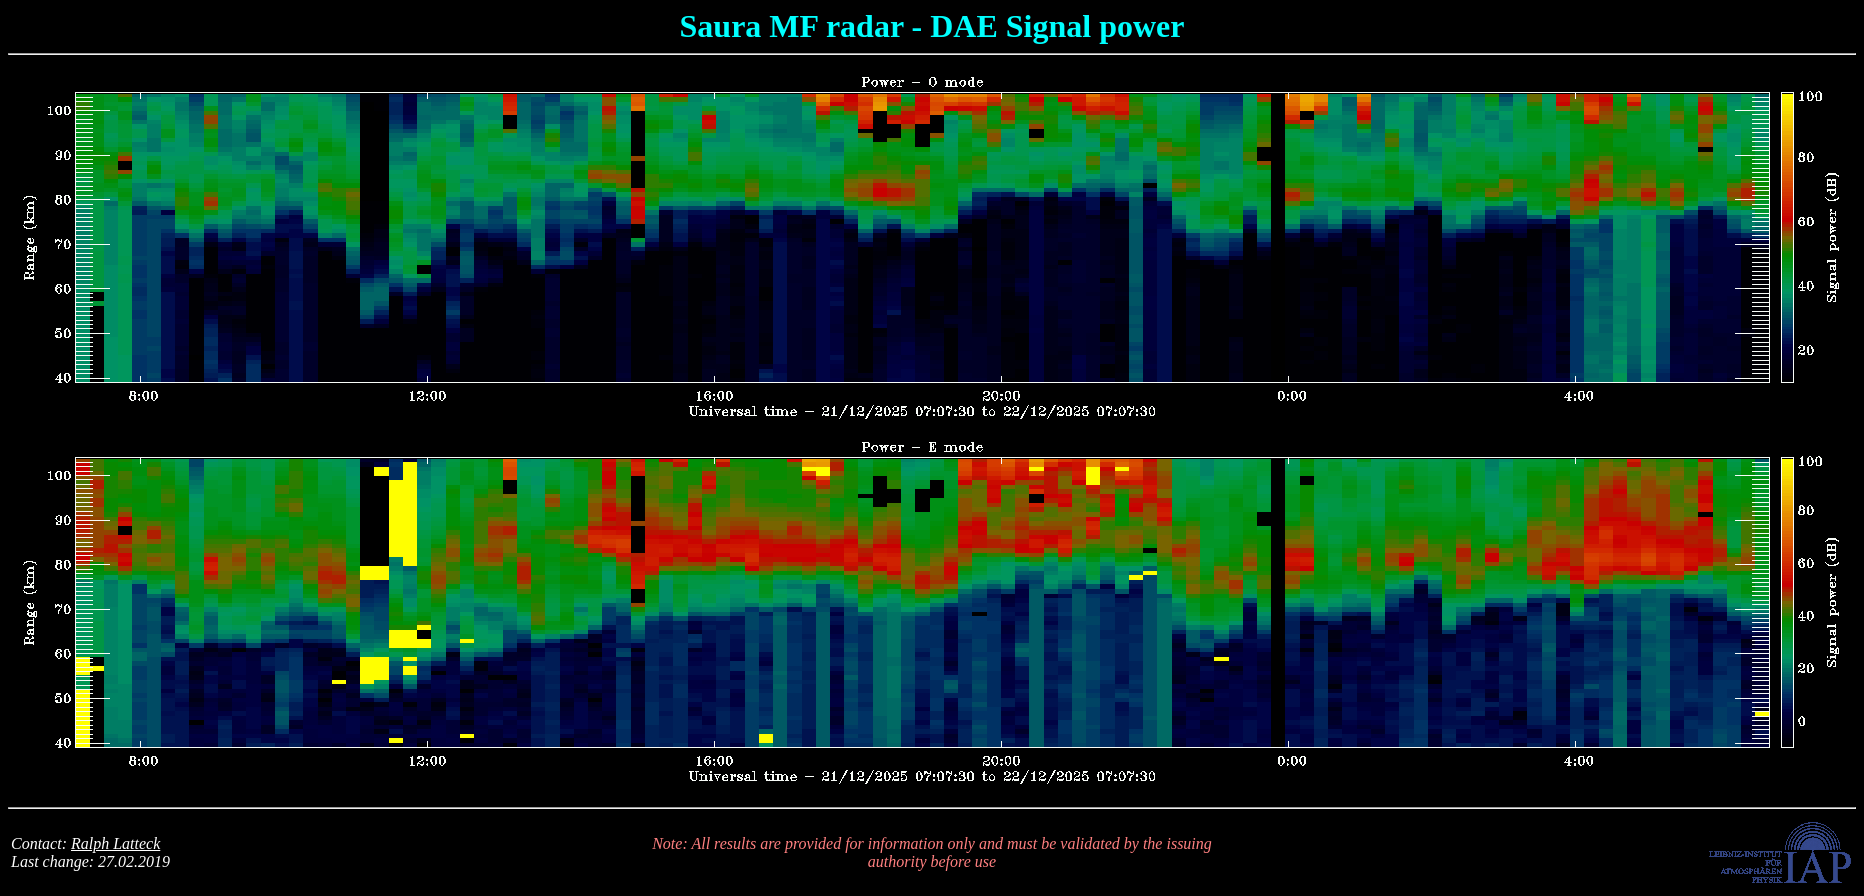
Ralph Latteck (115, 843)
